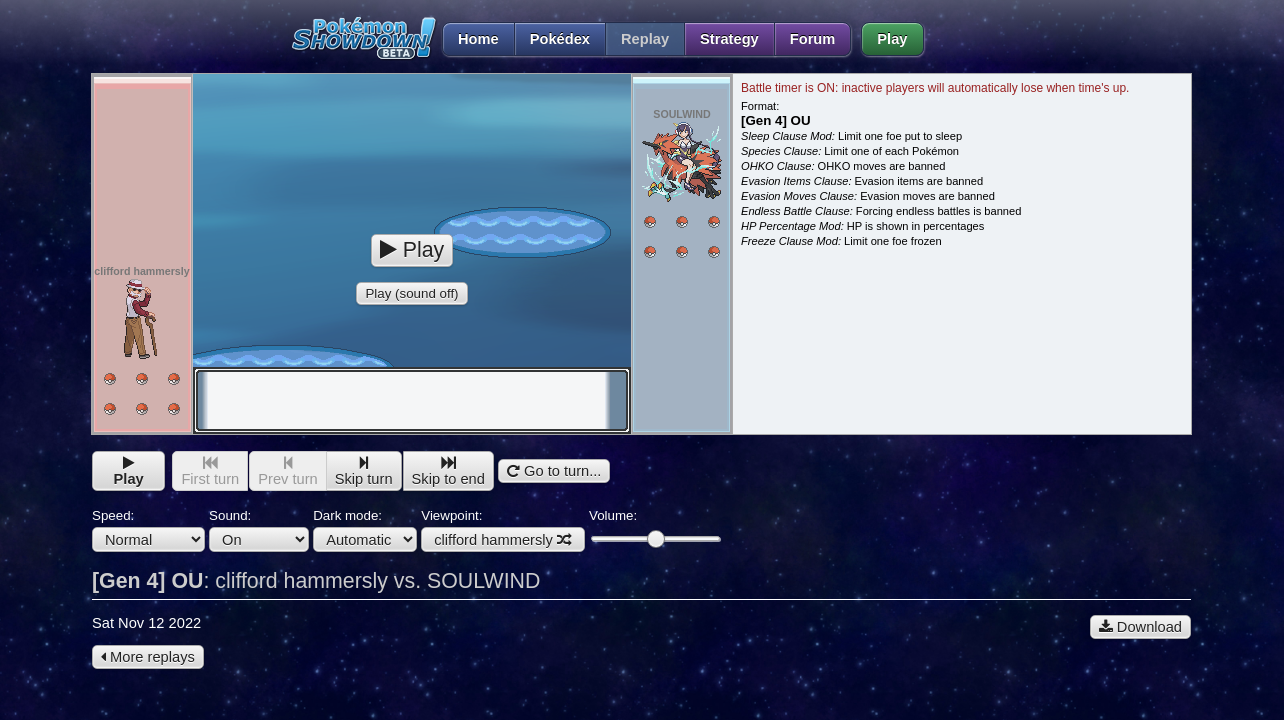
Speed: (148, 530)
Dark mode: (365, 530)
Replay (645, 39)
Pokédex (560, 39)
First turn (210, 471)
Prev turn (287, 471)
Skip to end (448, 471)
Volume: (654, 527)
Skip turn (364, 471)
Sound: (259, 530)
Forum (813, 39)
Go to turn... (554, 471)
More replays (148, 657)
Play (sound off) (411, 293)
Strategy (729, 39)
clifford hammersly (503, 540)
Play (892, 39)
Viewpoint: (503, 530)
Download (1140, 627)
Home (470, 39)
